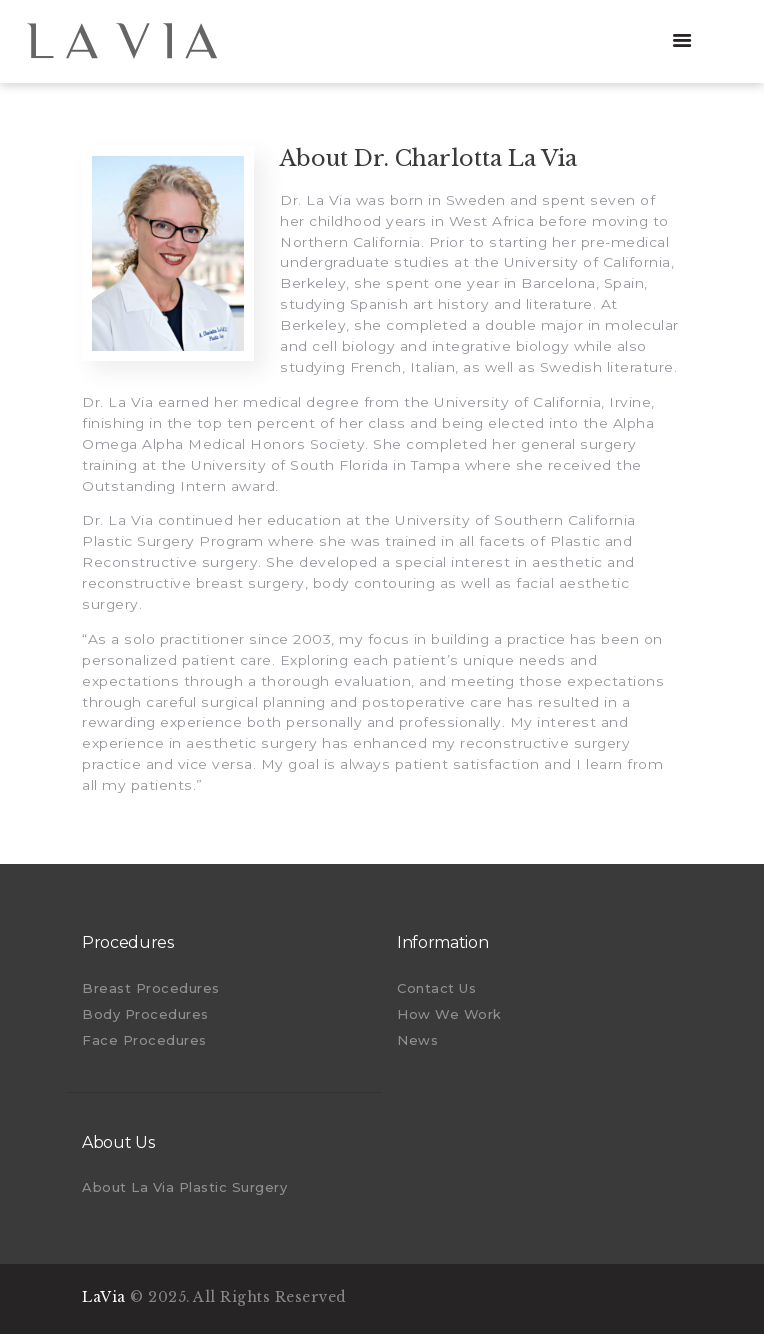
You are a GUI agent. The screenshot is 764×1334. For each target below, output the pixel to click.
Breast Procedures (151, 988)
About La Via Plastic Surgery (184, 1187)
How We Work (449, 1014)
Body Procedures (145, 1014)
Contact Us (436, 988)
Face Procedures (144, 1040)
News (417, 1040)
